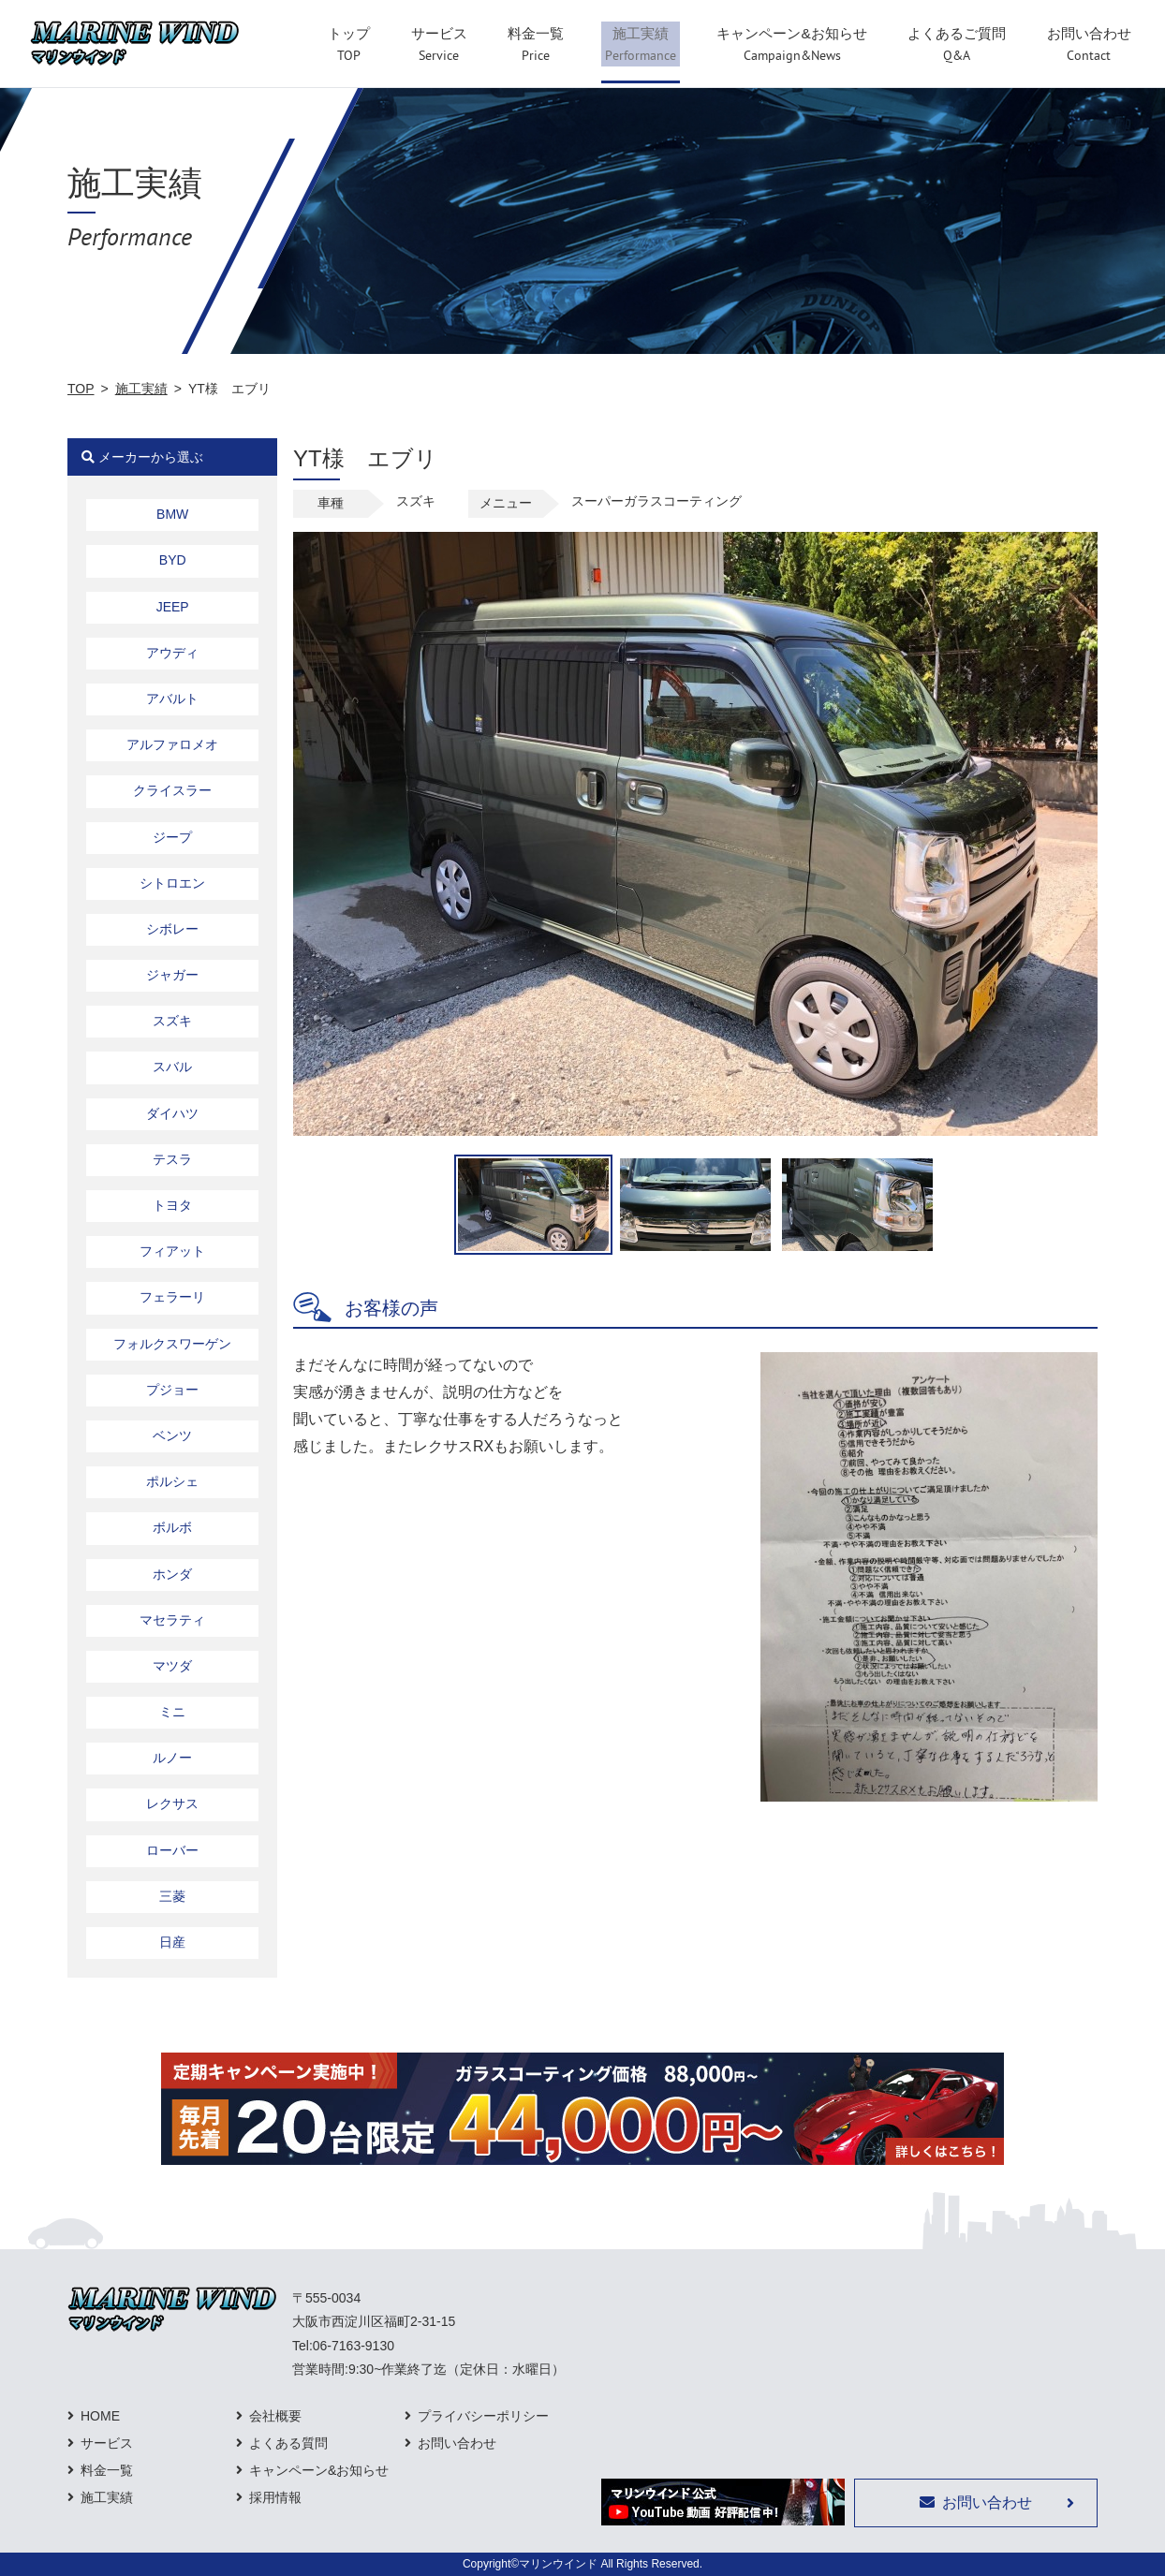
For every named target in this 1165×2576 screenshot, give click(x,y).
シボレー (172, 928)
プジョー (172, 1389)
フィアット (172, 1251)
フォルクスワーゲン (172, 1343)
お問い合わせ (457, 2443)
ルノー (172, 1757)
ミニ (172, 1711)
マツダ (172, 1665)
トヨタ (172, 1205)
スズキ (172, 1020)
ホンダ (172, 1574)
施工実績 (141, 388)
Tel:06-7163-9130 (343, 2345)
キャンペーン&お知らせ (319, 2470)
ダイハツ (172, 1113)
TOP (81, 388)
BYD (172, 559)
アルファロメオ (172, 744)
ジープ (172, 837)
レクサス (172, 1803)
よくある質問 (288, 2443)
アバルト (172, 698)
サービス (107, 2443)
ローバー (172, 1850)
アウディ (172, 652)
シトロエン (172, 883)
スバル (172, 1066)
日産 (172, 1942)
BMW (172, 514)
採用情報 (275, 2497)
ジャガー (172, 974)
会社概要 (275, 2415)
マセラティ (172, 1619)
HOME (100, 2415)
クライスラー (172, 790)
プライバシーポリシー (483, 2415)
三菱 (172, 1896)
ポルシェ (172, 1481)
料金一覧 (107, 2470)
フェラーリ (172, 1296)
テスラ (172, 1159)
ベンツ (172, 1435)
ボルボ (172, 1527)
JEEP (172, 606)
